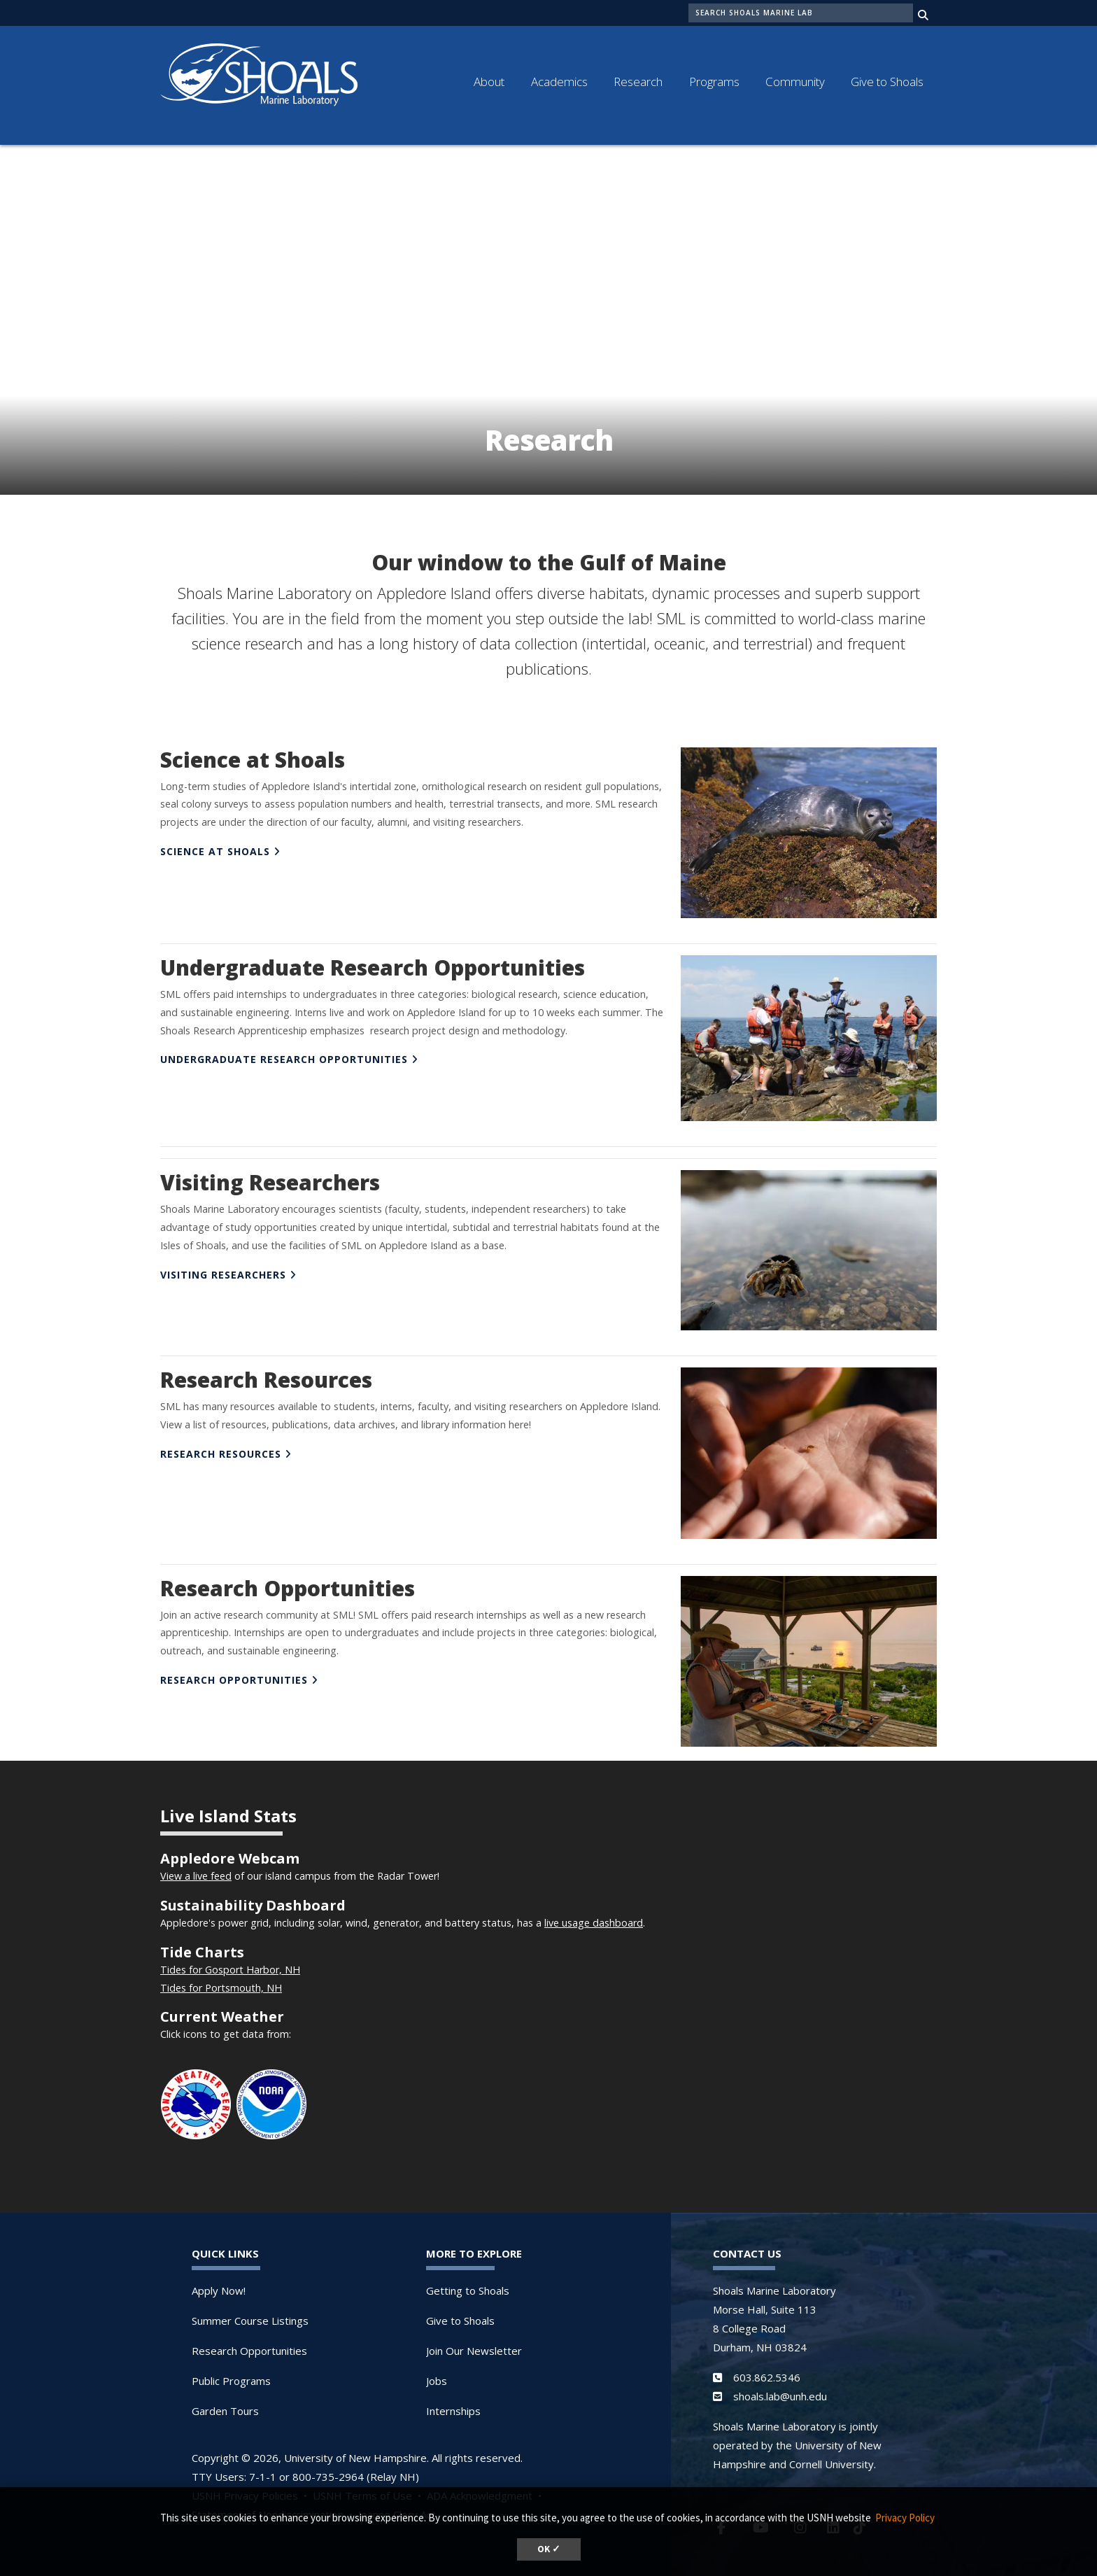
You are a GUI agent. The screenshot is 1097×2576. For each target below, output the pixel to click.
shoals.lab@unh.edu (780, 2389)
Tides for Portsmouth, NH (221, 1980)
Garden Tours (225, 2404)
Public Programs (231, 2374)
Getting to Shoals (467, 2283)
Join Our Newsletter (474, 2344)
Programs (714, 81)
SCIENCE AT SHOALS (215, 844)
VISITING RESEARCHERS (223, 1267)
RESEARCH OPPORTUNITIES (234, 1673)
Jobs (436, 2374)
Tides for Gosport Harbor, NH (230, 1962)
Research (638, 81)
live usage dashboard (593, 1915)
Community (795, 81)
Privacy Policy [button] (905, 2517)
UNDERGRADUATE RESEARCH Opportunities (284, 1052)
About (489, 81)
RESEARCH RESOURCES (220, 1447)
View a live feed (196, 1868)
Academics (559, 81)
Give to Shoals (887, 81)
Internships (453, 2404)
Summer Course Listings (250, 2314)
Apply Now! (219, 2283)
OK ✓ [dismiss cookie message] (548, 2549)
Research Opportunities (249, 2344)
